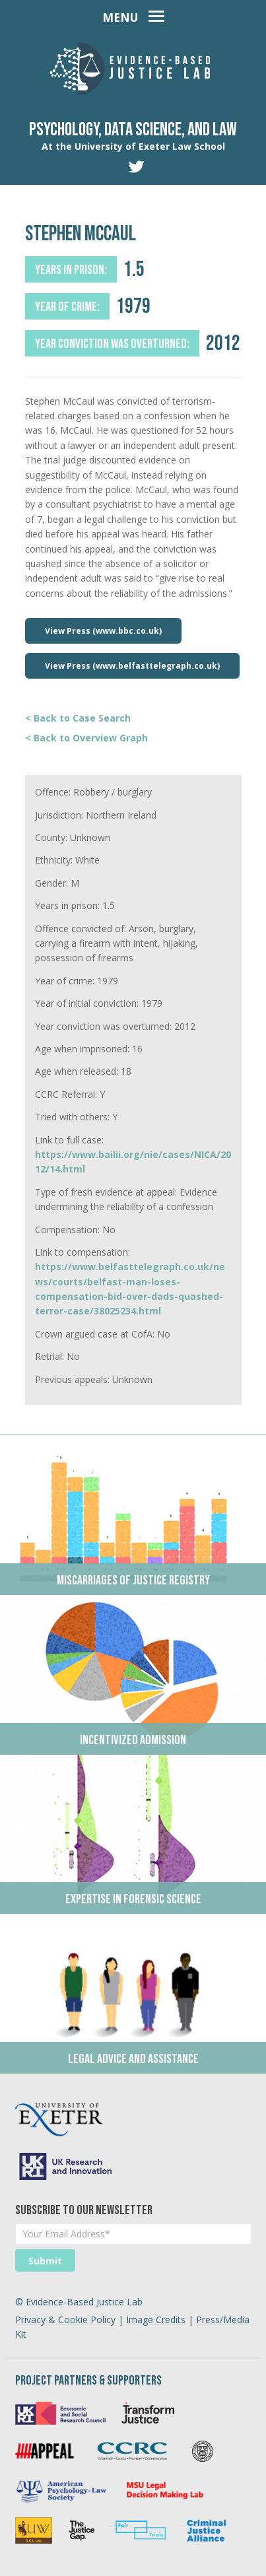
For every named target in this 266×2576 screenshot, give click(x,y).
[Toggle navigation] (133, 14)
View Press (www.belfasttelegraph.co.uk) (132, 665)
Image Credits (155, 2319)
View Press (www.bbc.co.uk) (103, 630)
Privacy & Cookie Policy (65, 2319)
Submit (45, 2260)
